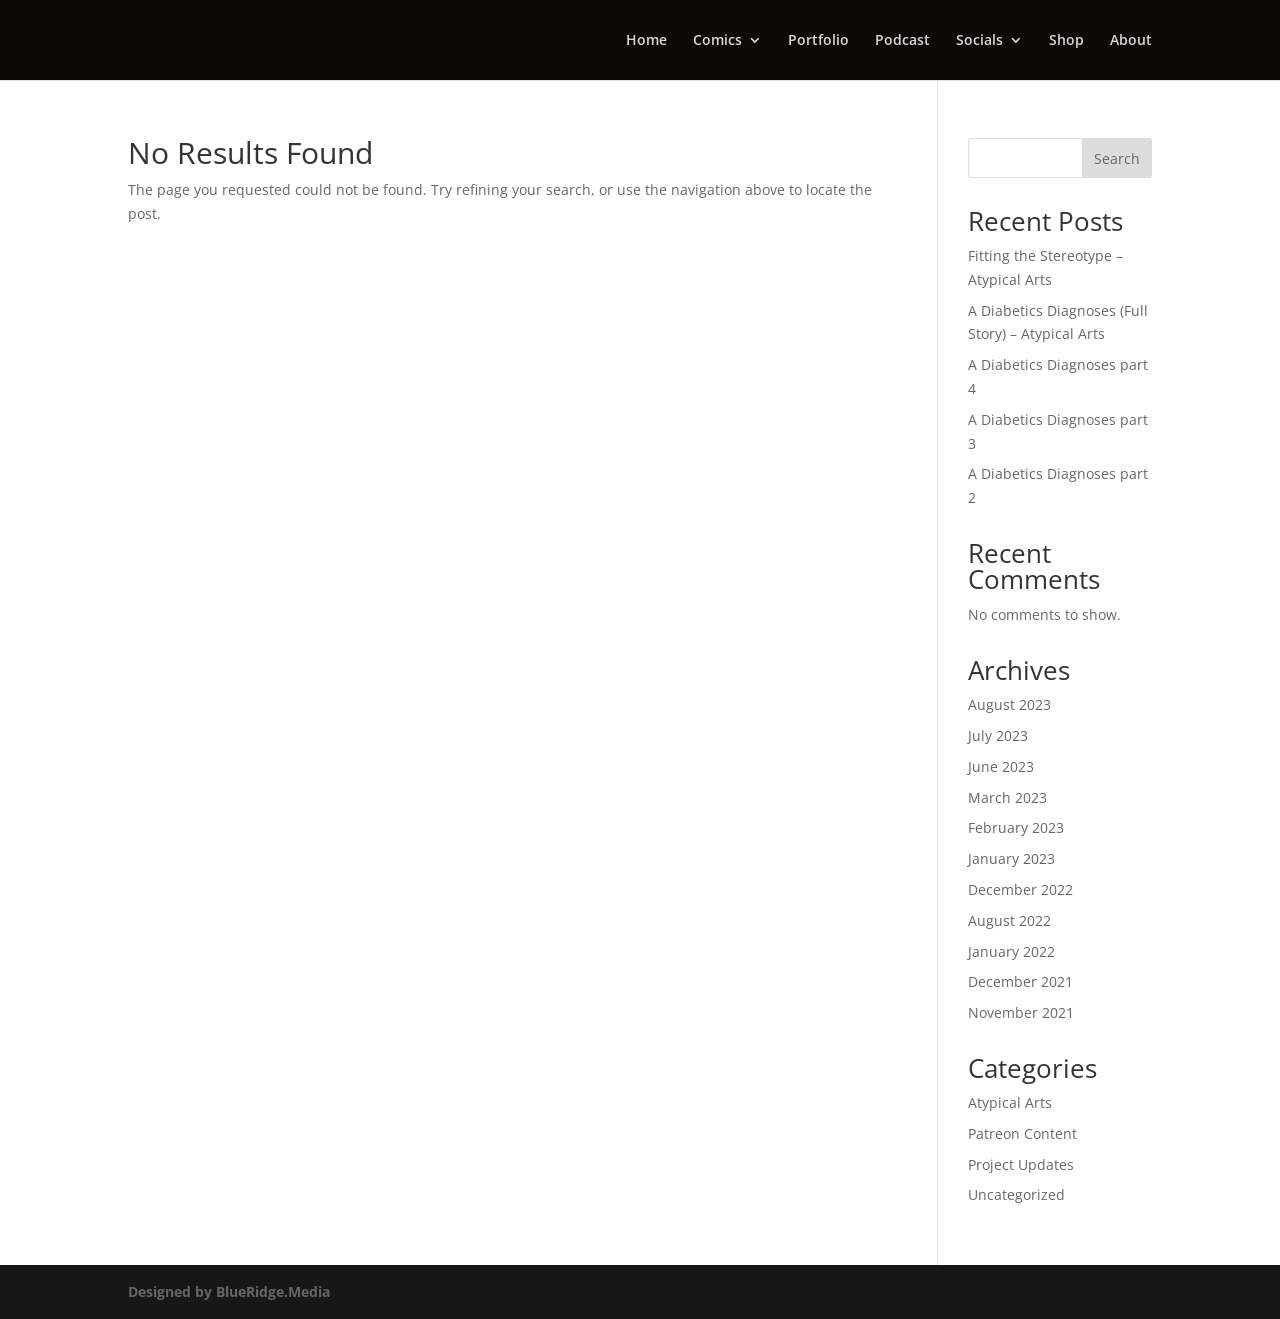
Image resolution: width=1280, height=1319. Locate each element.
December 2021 (1020, 981)
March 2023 (1007, 797)
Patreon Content (1022, 1133)
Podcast (902, 41)
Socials (979, 41)
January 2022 (1011, 951)
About (1131, 41)
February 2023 (1016, 827)
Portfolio (818, 41)
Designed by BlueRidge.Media (229, 1291)
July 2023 (998, 735)
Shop (1066, 41)
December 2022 (1020, 889)
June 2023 (1001, 766)
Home (646, 41)
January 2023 (1011, 858)
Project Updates (1021, 1164)
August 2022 (1009, 920)
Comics (717, 41)
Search (1117, 158)
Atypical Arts (1010, 1102)
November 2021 (1021, 1012)
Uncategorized (1016, 1194)
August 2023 (1009, 704)
